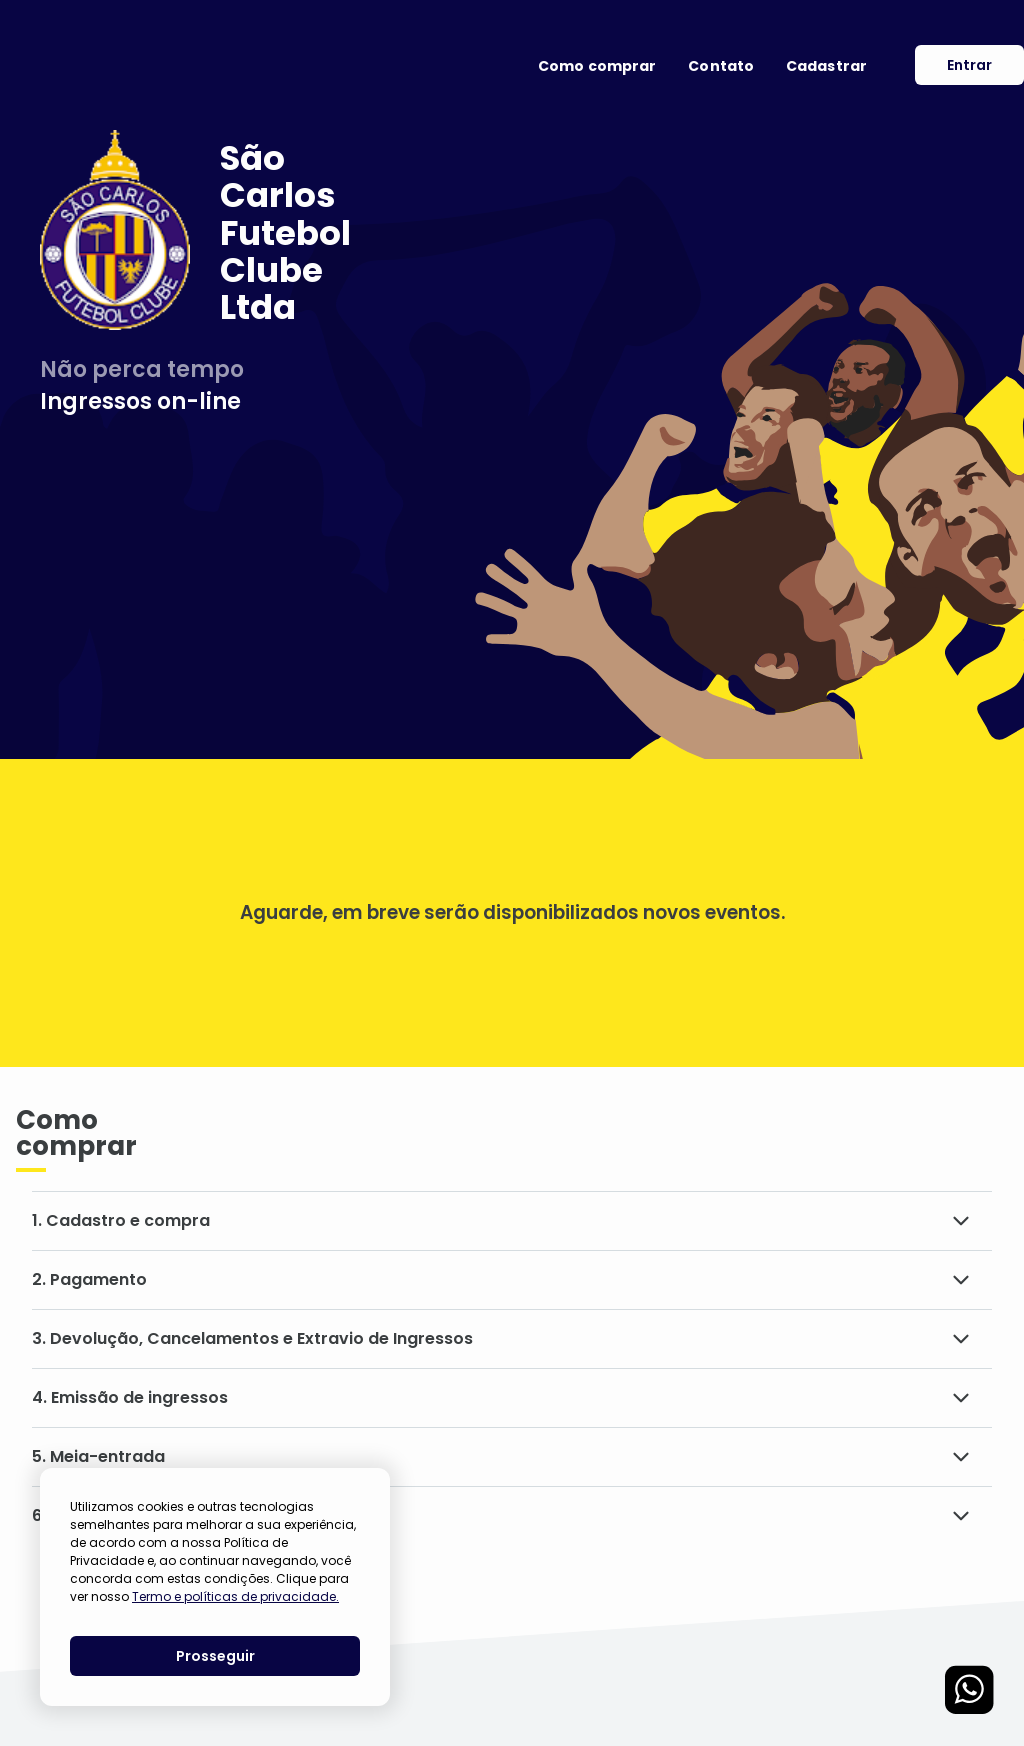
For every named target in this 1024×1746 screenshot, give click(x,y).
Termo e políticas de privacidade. (235, 1596)
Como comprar (597, 66)
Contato (721, 66)
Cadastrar (826, 66)
